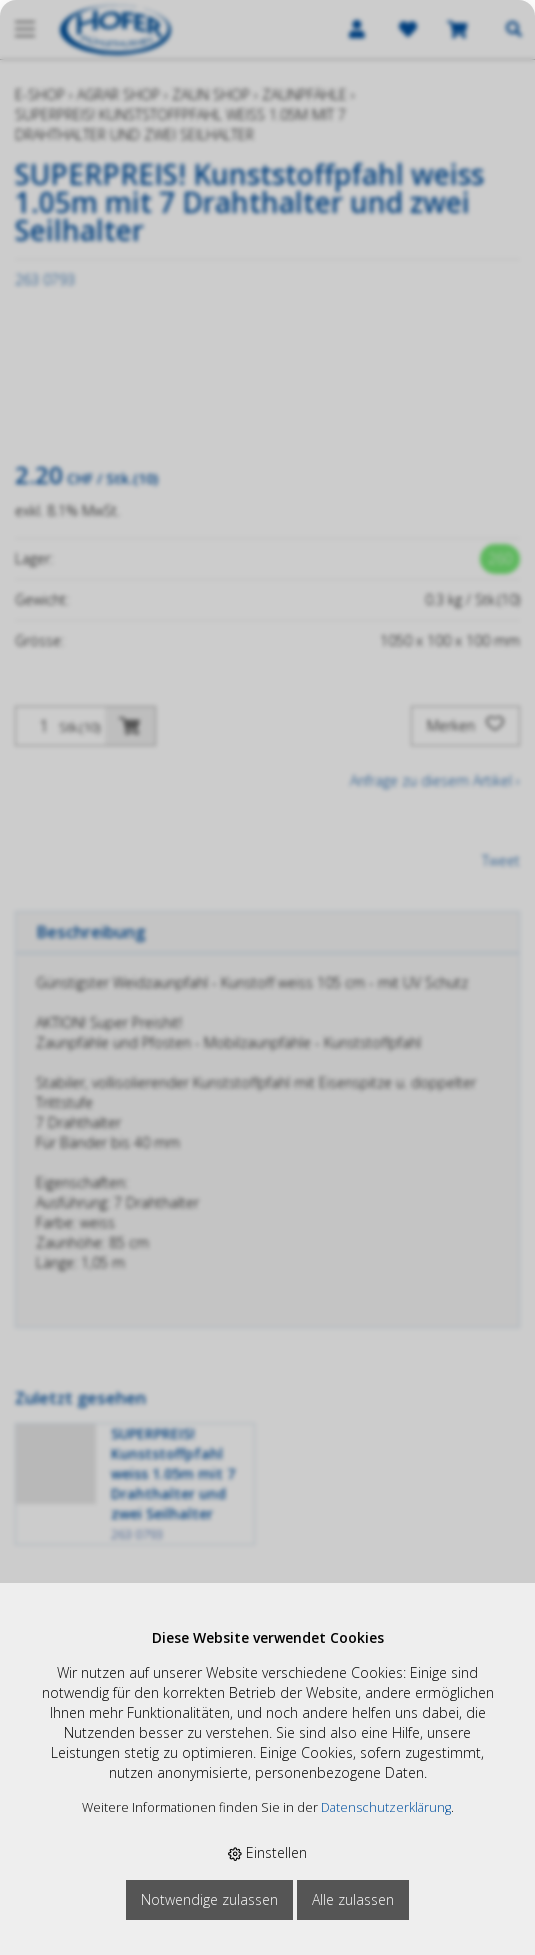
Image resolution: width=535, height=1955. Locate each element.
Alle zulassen (353, 1899)
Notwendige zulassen (209, 1899)
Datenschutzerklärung (386, 1807)
